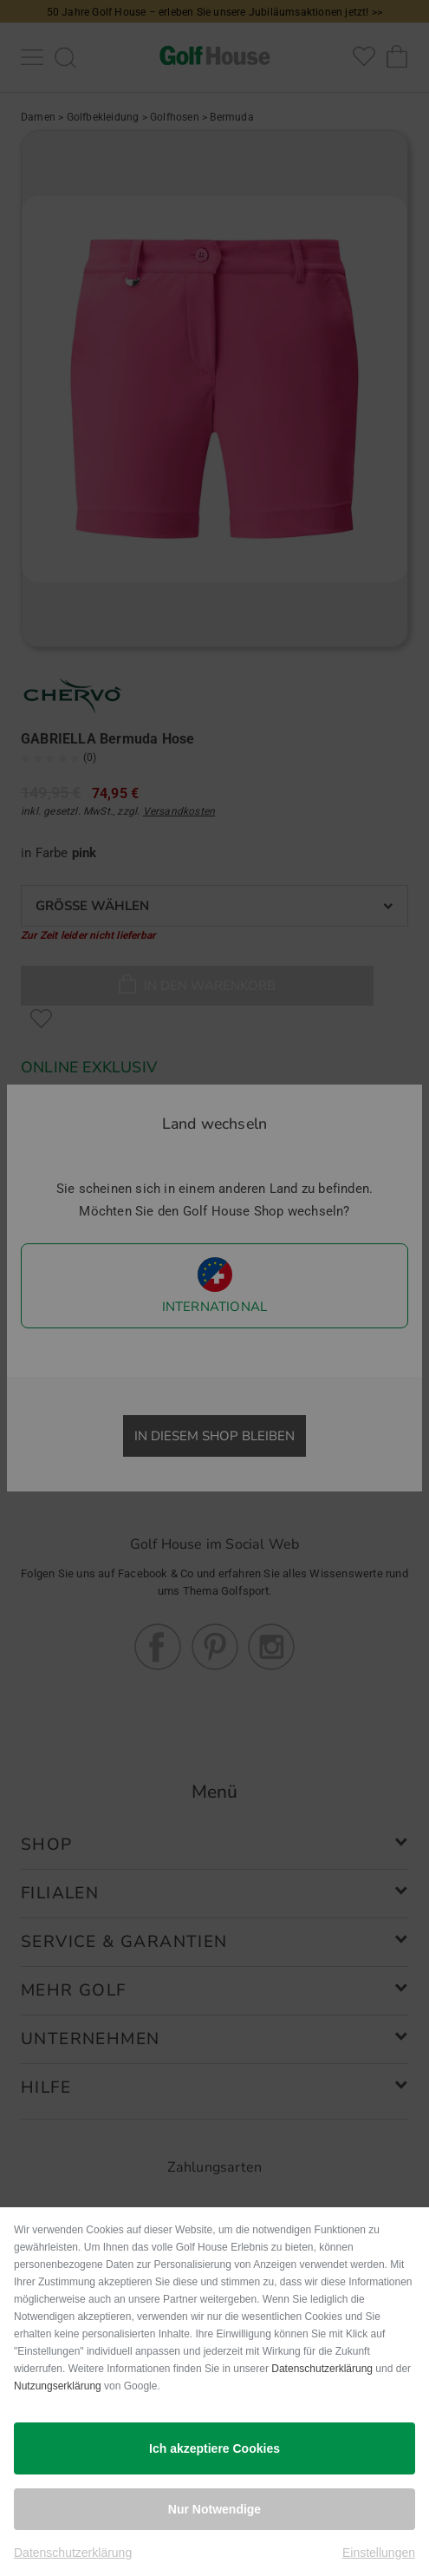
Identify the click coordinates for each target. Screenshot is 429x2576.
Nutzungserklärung (57, 2386)
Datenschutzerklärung (322, 2369)
